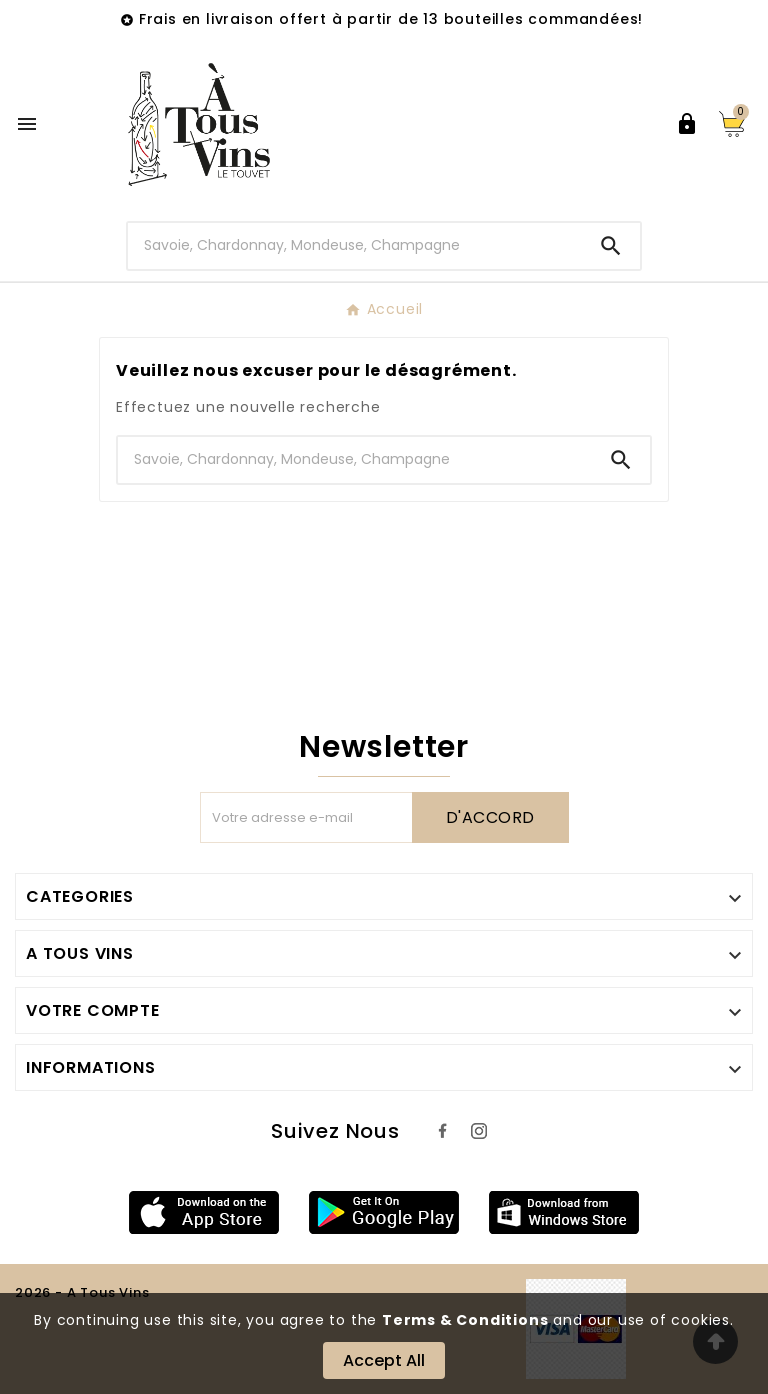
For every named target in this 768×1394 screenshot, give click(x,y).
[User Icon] (687, 124)
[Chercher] (355, 245)
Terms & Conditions (465, 1320)
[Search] (611, 246)
